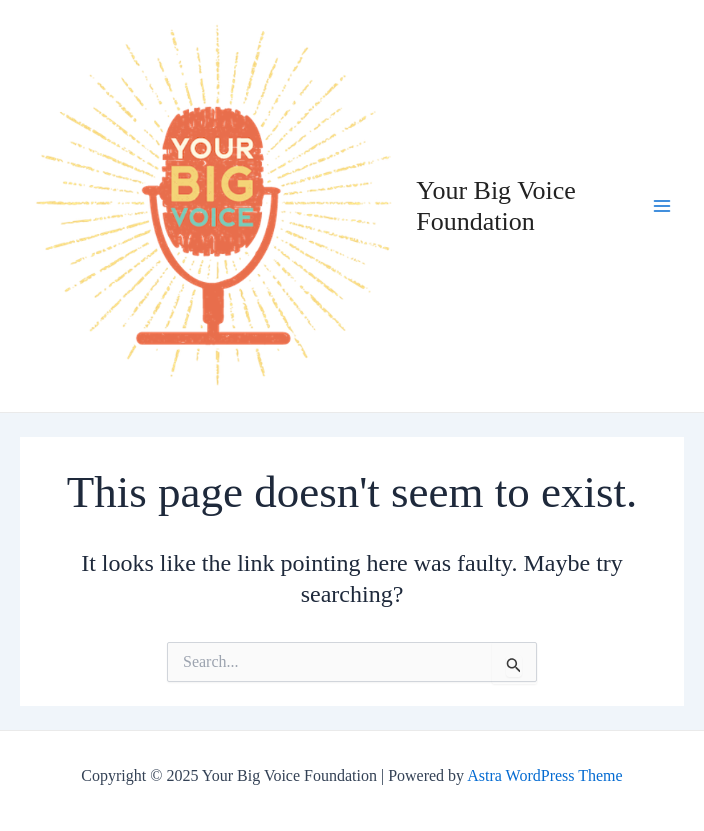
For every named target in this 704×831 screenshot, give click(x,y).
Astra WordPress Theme (544, 775)
